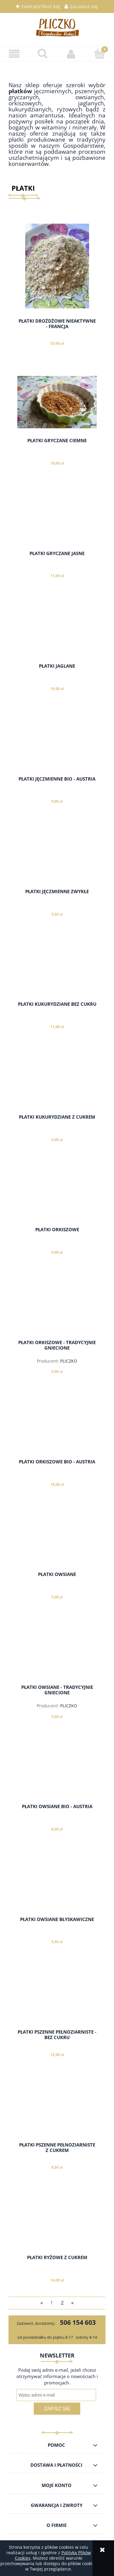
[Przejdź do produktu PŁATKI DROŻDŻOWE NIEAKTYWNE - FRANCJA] (57, 266)
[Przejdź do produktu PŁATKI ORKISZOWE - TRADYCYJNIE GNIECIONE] (57, 1307)
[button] (14, 54)
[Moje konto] (71, 53)
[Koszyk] (99, 53)
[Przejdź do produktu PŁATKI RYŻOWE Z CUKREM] (57, 2222)
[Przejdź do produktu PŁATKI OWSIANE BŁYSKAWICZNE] (57, 1884)
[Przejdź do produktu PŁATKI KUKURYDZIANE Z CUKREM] (57, 1082)
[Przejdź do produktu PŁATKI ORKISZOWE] (57, 1194)
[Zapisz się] (57, 2409)
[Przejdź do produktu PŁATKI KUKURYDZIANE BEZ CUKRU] (57, 969)
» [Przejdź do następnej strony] (72, 2302)
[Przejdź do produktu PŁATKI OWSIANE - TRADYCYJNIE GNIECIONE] (57, 1652)
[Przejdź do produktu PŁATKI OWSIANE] (57, 1539)
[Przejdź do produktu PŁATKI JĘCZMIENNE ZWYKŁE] (57, 856)
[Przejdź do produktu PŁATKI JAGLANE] (57, 631)
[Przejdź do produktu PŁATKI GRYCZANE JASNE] (57, 518)
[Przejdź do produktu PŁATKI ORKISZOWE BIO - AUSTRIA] (57, 1426)
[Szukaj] (43, 53)
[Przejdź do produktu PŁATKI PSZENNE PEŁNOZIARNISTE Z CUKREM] (57, 2109)
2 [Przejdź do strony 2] (62, 2302)
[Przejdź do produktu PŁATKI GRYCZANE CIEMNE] (57, 402)
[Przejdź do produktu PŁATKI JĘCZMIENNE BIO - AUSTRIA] (57, 743)
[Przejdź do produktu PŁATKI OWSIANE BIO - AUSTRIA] (57, 1771)
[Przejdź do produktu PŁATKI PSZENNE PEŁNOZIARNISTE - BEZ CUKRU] (57, 1997)
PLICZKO (68, 1361)
